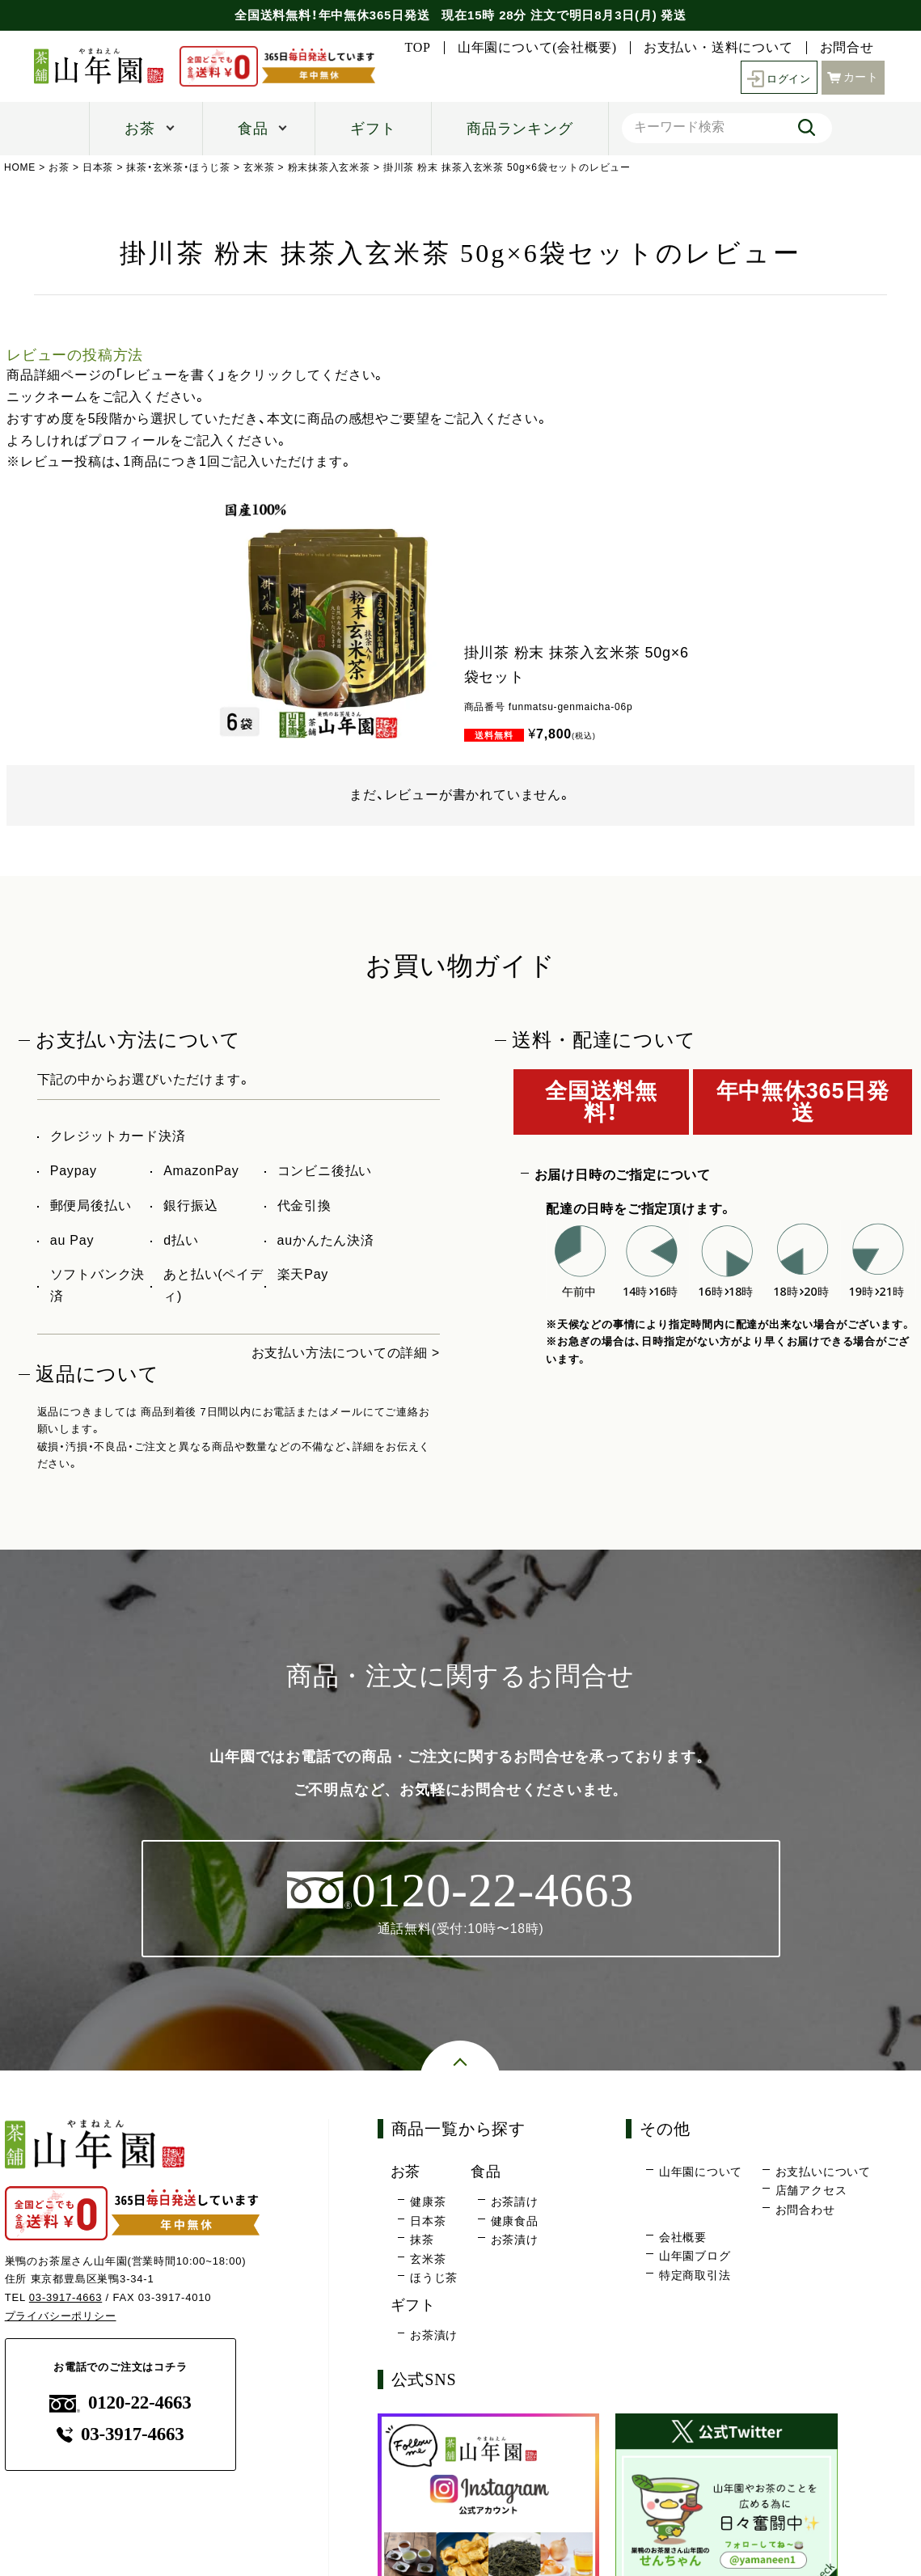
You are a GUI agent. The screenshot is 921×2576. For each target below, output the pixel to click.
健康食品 (515, 2221)
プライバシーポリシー (60, 2316)
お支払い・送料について (718, 47)
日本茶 (97, 167)
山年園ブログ (695, 2256)
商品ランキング (520, 129)
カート (853, 76)
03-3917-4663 (66, 2298)
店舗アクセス (811, 2191)
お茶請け (515, 2202)
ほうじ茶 (434, 2278)
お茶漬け (515, 2240)
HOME (20, 167)
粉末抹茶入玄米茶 (329, 167)
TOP (417, 47)
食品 (253, 129)
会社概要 (683, 2237)
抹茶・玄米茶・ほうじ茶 (179, 167)
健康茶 (428, 2202)
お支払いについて (823, 2172)
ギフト (372, 129)
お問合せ (847, 47)
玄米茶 (258, 167)
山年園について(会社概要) (537, 47)
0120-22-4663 (120, 2403)
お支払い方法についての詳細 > (345, 1353)
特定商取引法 (695, 2275)
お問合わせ (805, 2210)
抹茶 (422, 2240)
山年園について (701, 2172)
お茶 (140, 129)
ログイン (776, 77)
